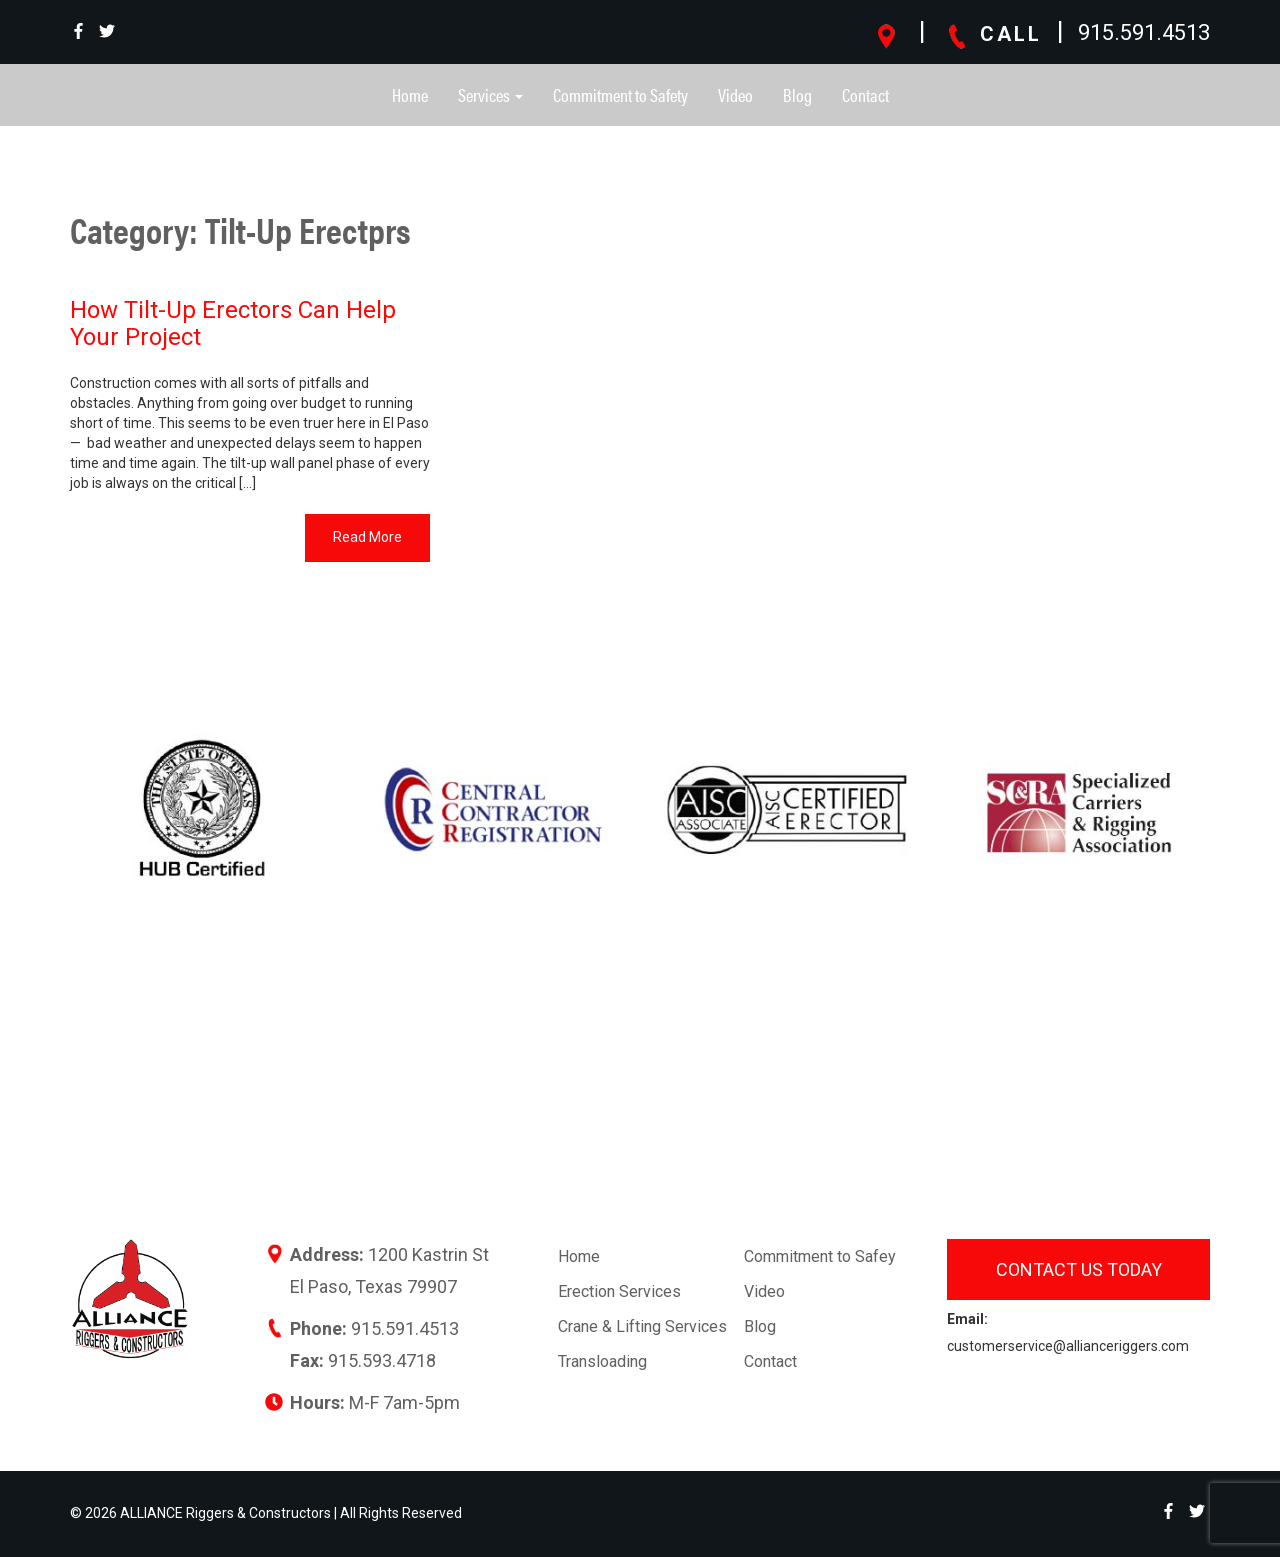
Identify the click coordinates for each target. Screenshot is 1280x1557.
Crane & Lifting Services (642, 1326)
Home (410, 94)
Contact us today (1079, 1269)
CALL (993, 34)
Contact (865, 94)
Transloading (602, 1361)
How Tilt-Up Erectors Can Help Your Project (233, 323)
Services (490, 94)
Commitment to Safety (620, 94)
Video (735, 94)
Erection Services (619, 1291)
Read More (367, 537)
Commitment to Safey (820, 1256)
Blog (797, 94)
